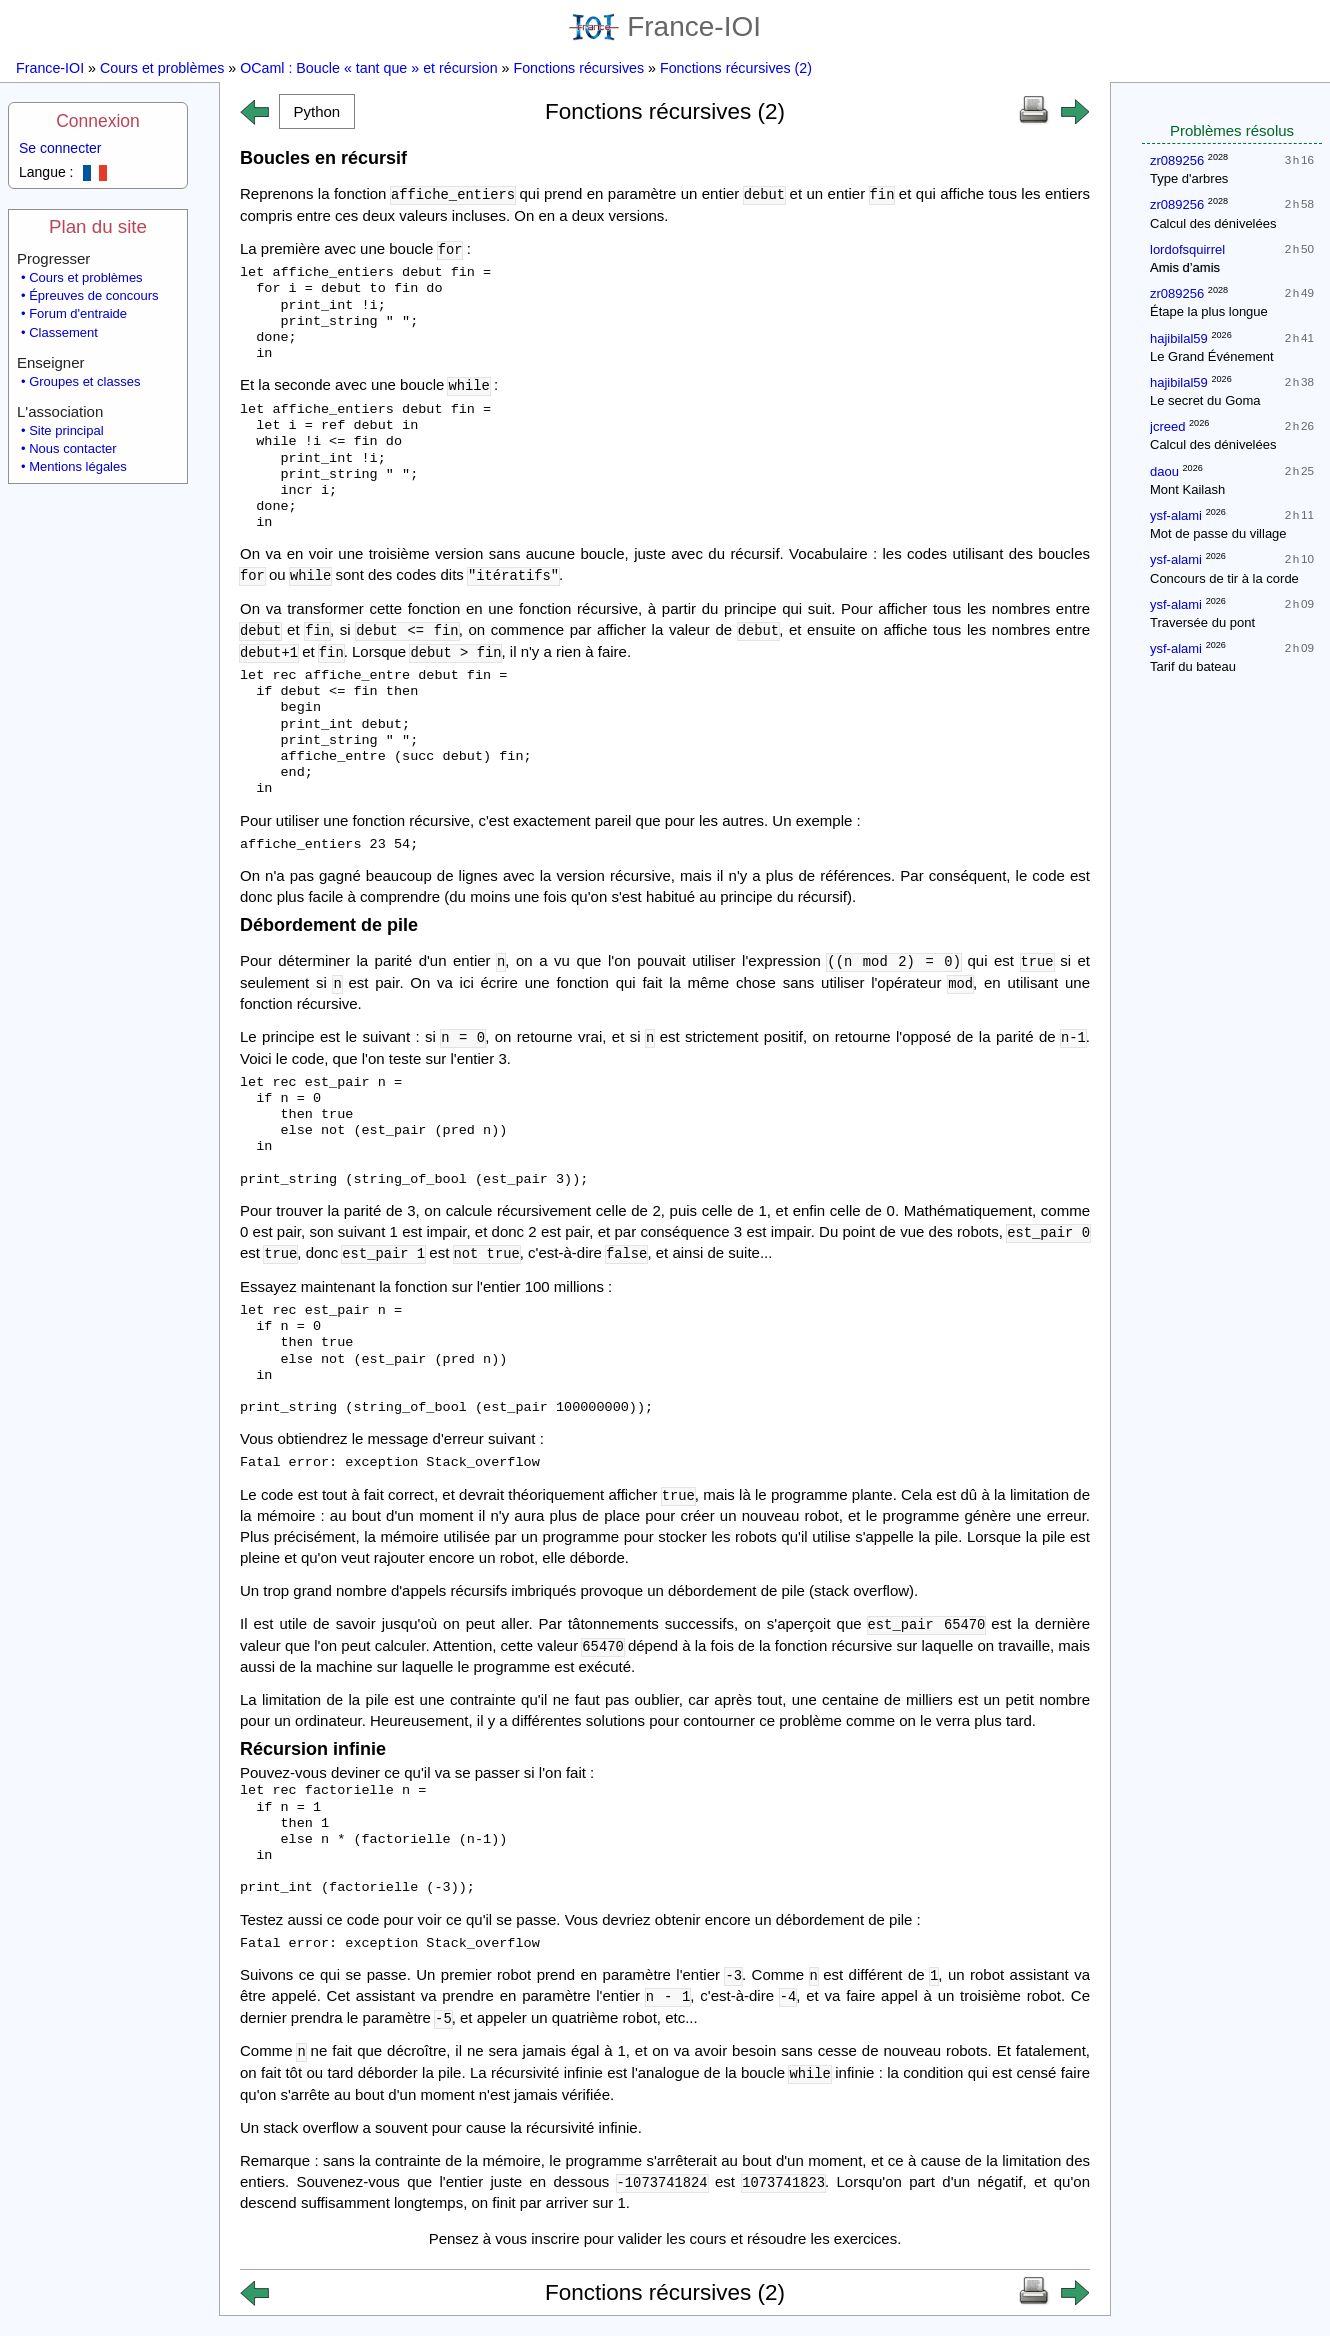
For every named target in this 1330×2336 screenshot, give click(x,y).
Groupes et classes (84, 381)
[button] (317, 111)
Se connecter (60, 148)
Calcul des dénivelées (1213, 223)
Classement (63, 332)
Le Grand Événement (1212, 356)
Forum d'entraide (78, 313)
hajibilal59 (1179, 338)
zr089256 (1177, 160)
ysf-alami (1176, 515)
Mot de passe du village (1218, 533)
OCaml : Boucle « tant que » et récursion (368, 68)
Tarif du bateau (1193, 666)
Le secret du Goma (1205, 400)
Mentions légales (78, 466)
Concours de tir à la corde (1224, 578)
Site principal (66, 430)
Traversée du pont (1202, 622)
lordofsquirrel (1187, 249)
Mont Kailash (1187, 489)
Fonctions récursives (578, 68)
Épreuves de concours (93, 295)
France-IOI (665, 26)
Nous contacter (72, 448)
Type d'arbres (1189, 178)
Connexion (98, 121)
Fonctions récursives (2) (736, 68)
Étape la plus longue (1209, 311)
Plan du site (98, 226)
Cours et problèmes (162, 68)
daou (1164, 471)
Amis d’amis (1185, 267)
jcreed (1167, 426)
